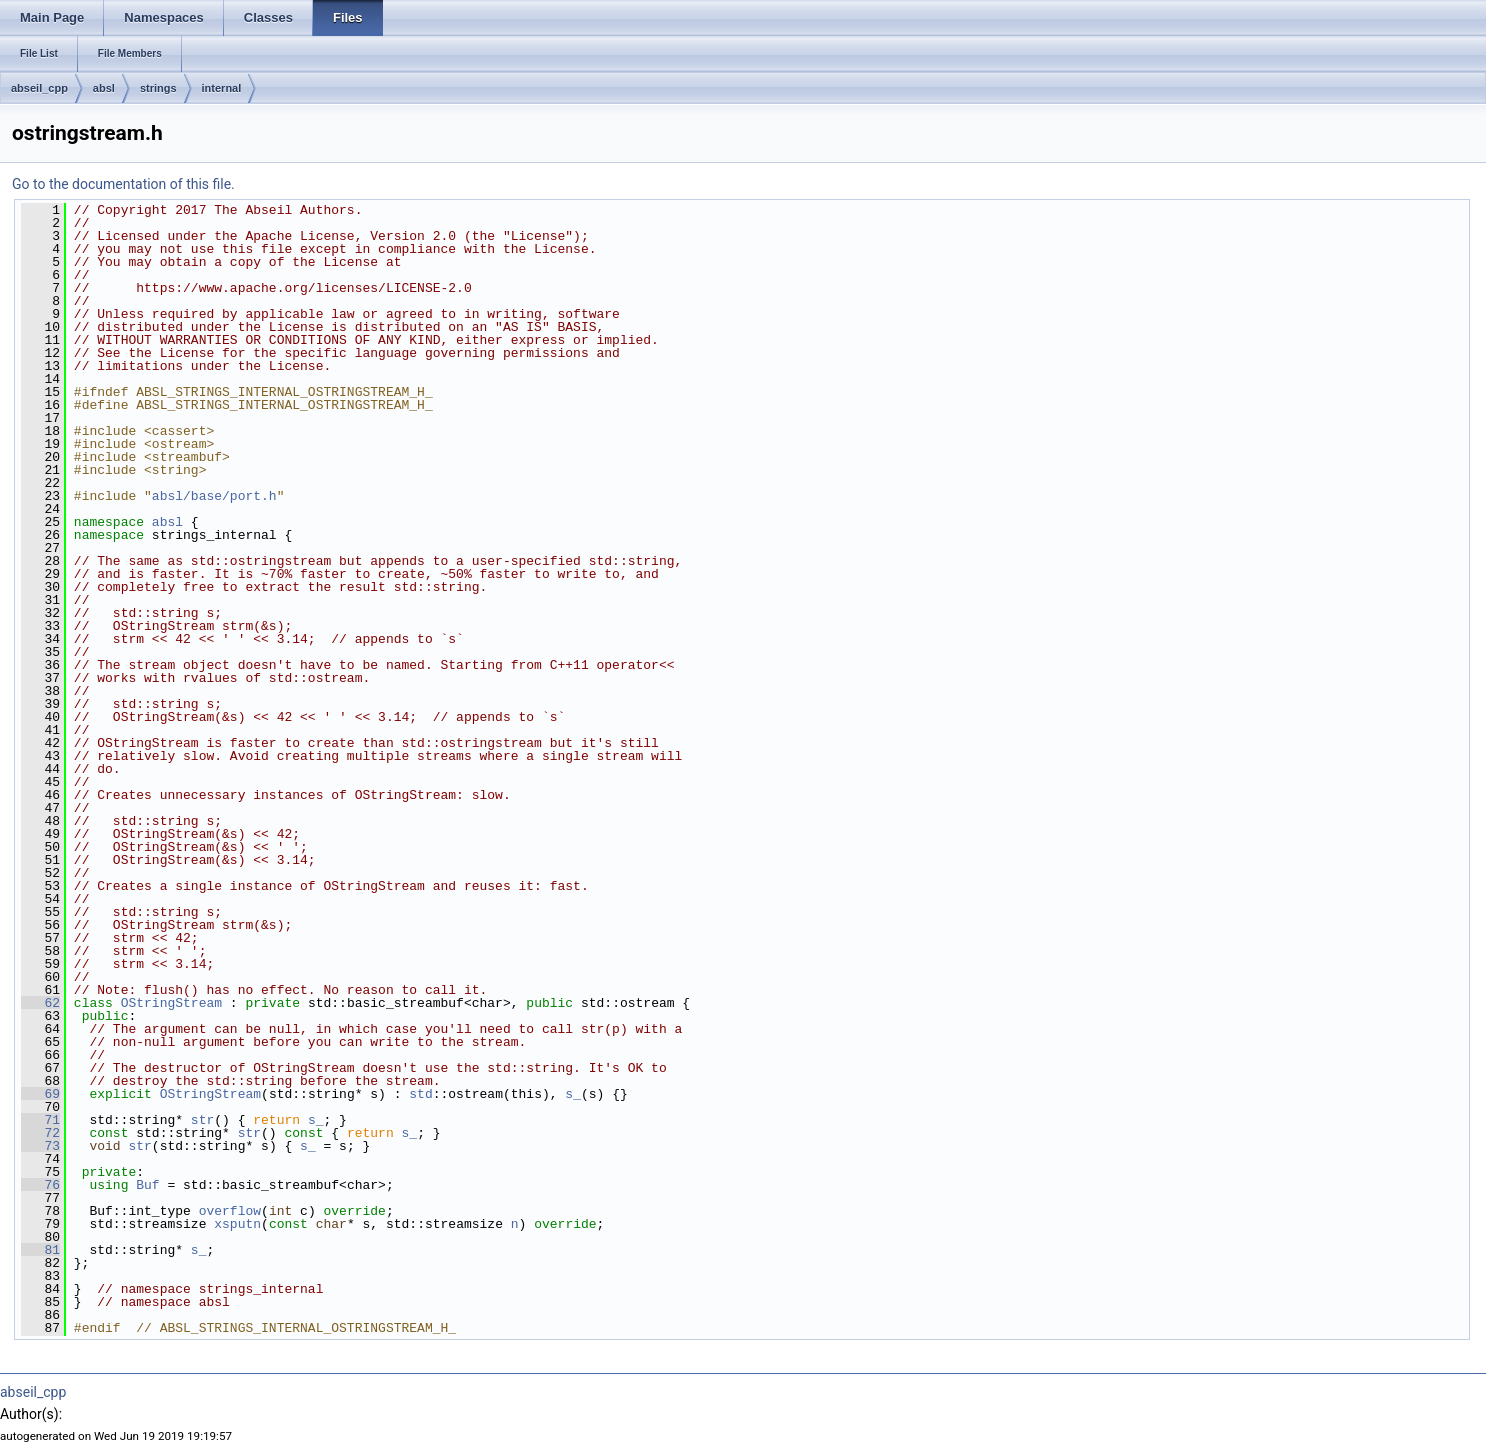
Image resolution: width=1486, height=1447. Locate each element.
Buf (147, 1185)
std (420, 1094)
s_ (573, 1094)
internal (222, 88)
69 (40, 1094)
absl (104, 88)
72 (40, 1133)
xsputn (237, 1224)
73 (40, 1146)
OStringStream (171, 1003)
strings (158, 88)
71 (40, 1120)
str (202, 1120)
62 (40, 1003)
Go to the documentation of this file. (123, 184)
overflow (230, 1211)
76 (40, 1185)
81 (40, 1250)
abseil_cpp (39, 88)
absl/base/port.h (214, 496)
